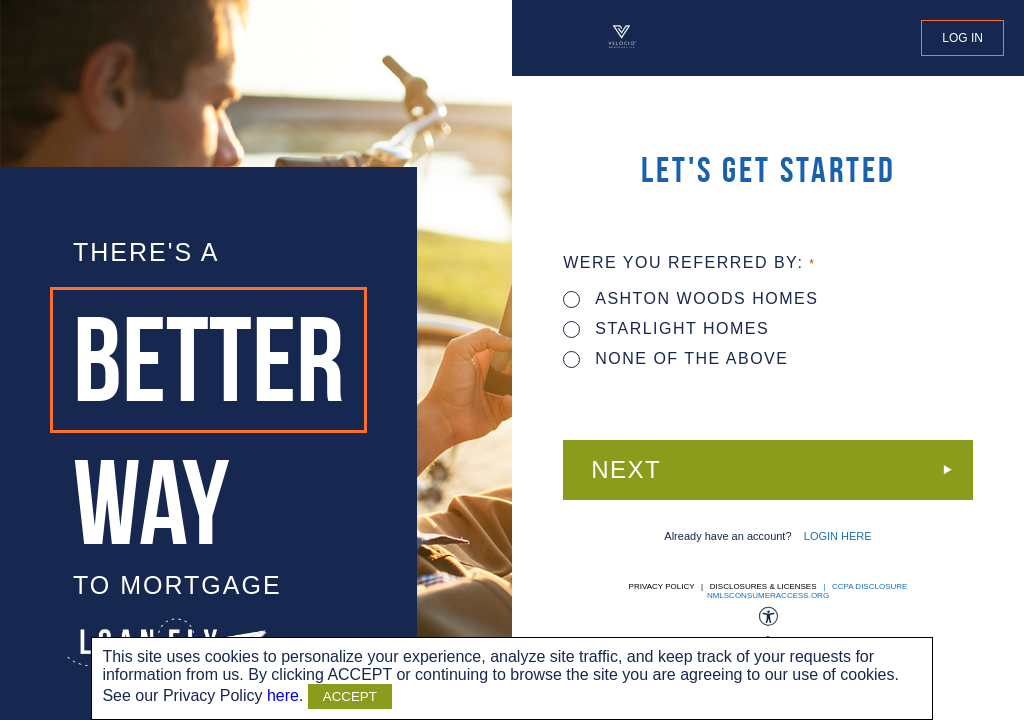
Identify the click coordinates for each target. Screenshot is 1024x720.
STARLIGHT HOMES (666, 328)
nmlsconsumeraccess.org (768, 595)
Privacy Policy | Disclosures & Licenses (723, 586)
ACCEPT (350, 696)
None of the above (675, 358)
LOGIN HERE (838, 536)
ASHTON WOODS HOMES (690, 298)
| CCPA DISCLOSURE (863, 586)
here (283, 695)
